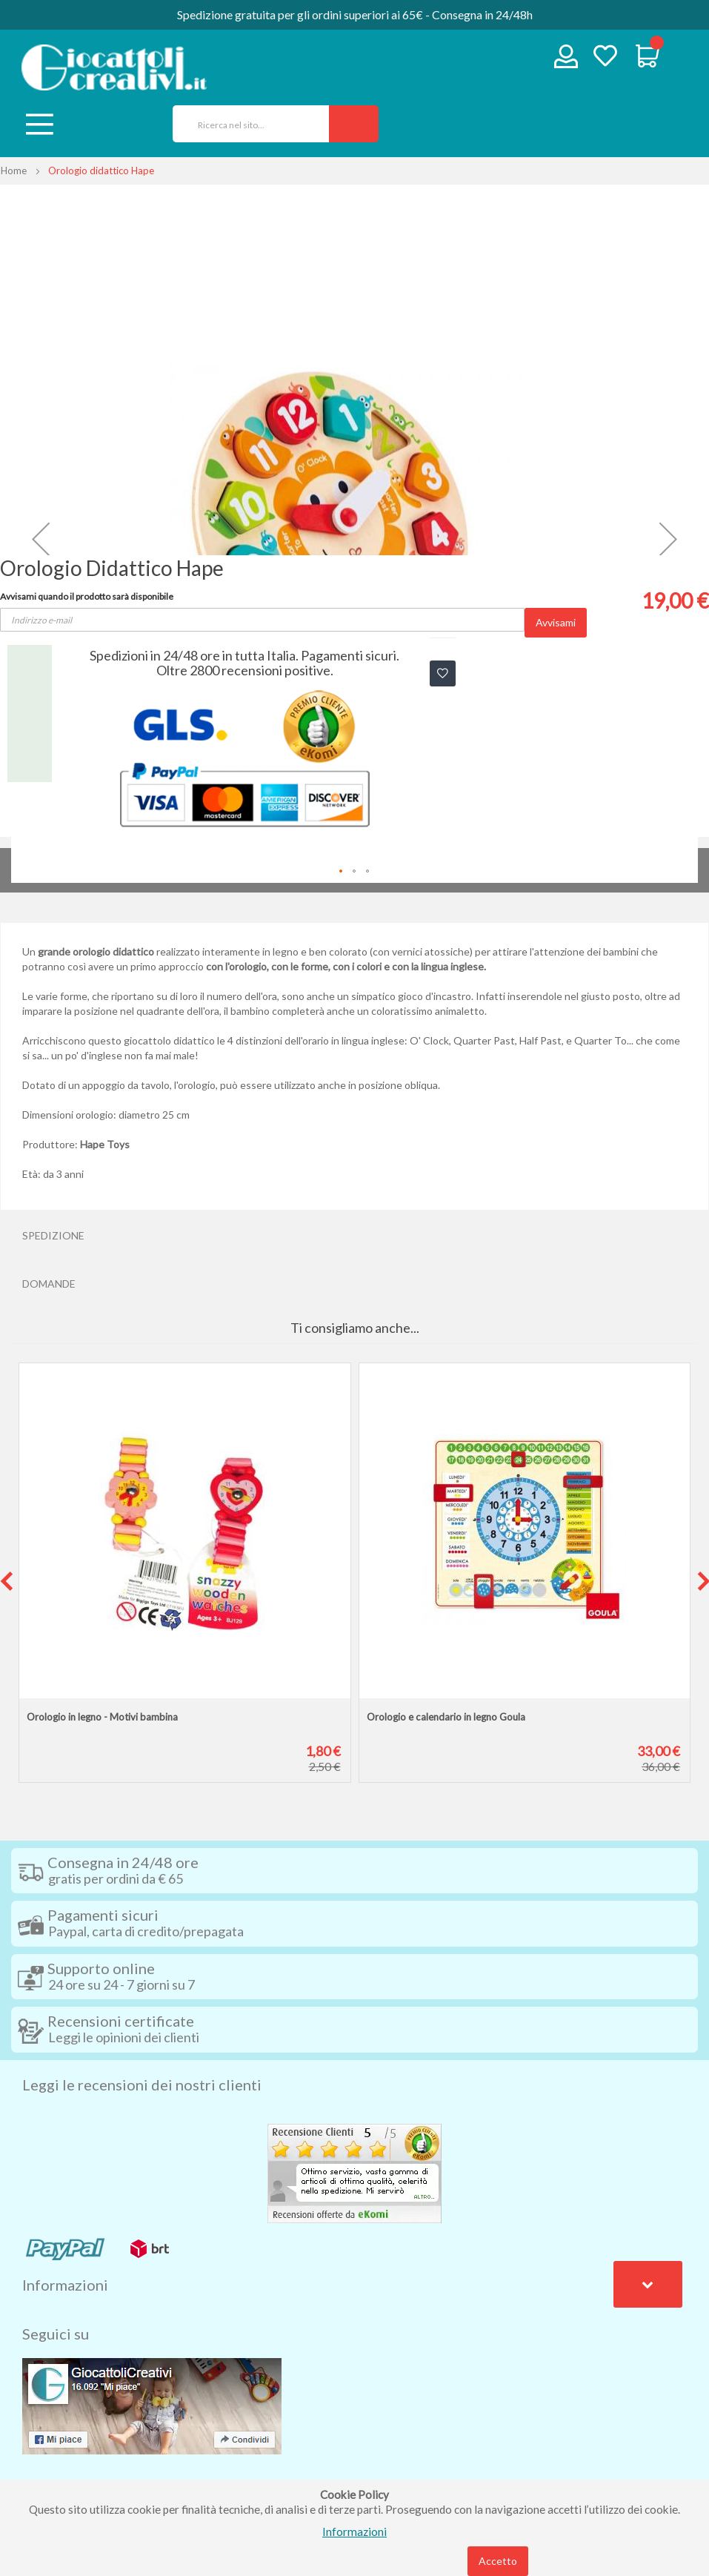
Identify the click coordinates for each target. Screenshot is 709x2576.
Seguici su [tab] (55, 2333)
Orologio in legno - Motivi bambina (102, 1717)
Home (14, 170)
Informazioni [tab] (65, 2285)
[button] (40, 539)
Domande (49, 1283)
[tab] (354, 1235)
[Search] (354, 123)
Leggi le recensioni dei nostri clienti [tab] (142, 2084)
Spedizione (53, 1235)
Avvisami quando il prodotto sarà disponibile (86, 596)
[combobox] (245, 123)
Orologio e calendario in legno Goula (446, 1717)
